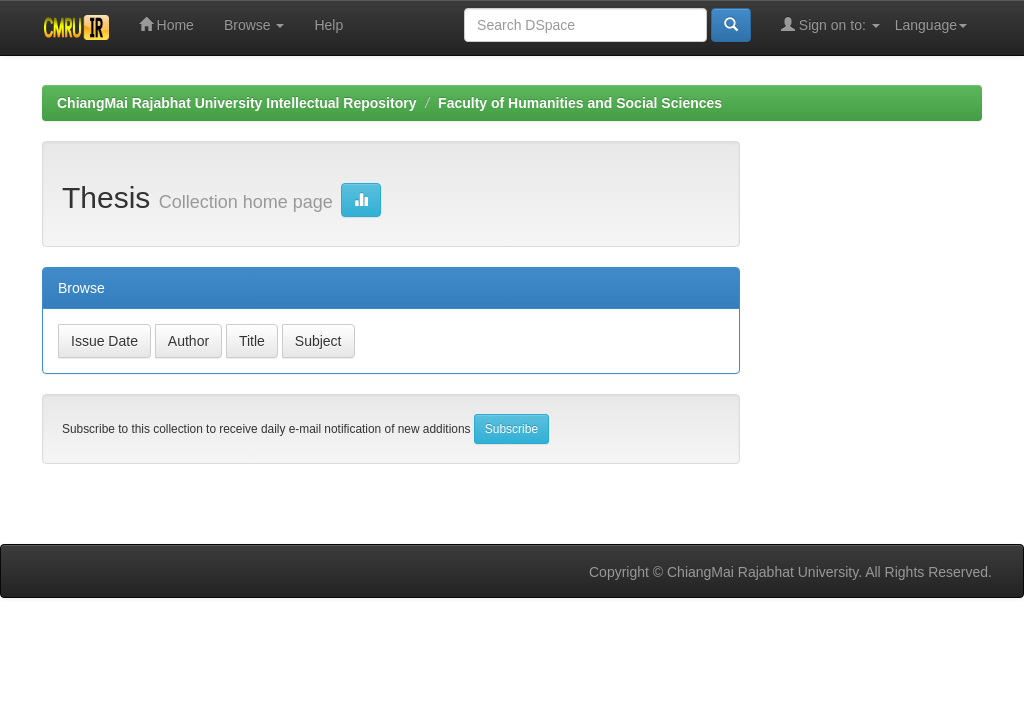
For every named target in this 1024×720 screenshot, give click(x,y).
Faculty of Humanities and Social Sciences (580, 103)
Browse (254, 25)
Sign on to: (830, 24)
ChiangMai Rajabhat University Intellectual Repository (236, 103)
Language (931, 25)
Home (166, 24)
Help (328, 25)
